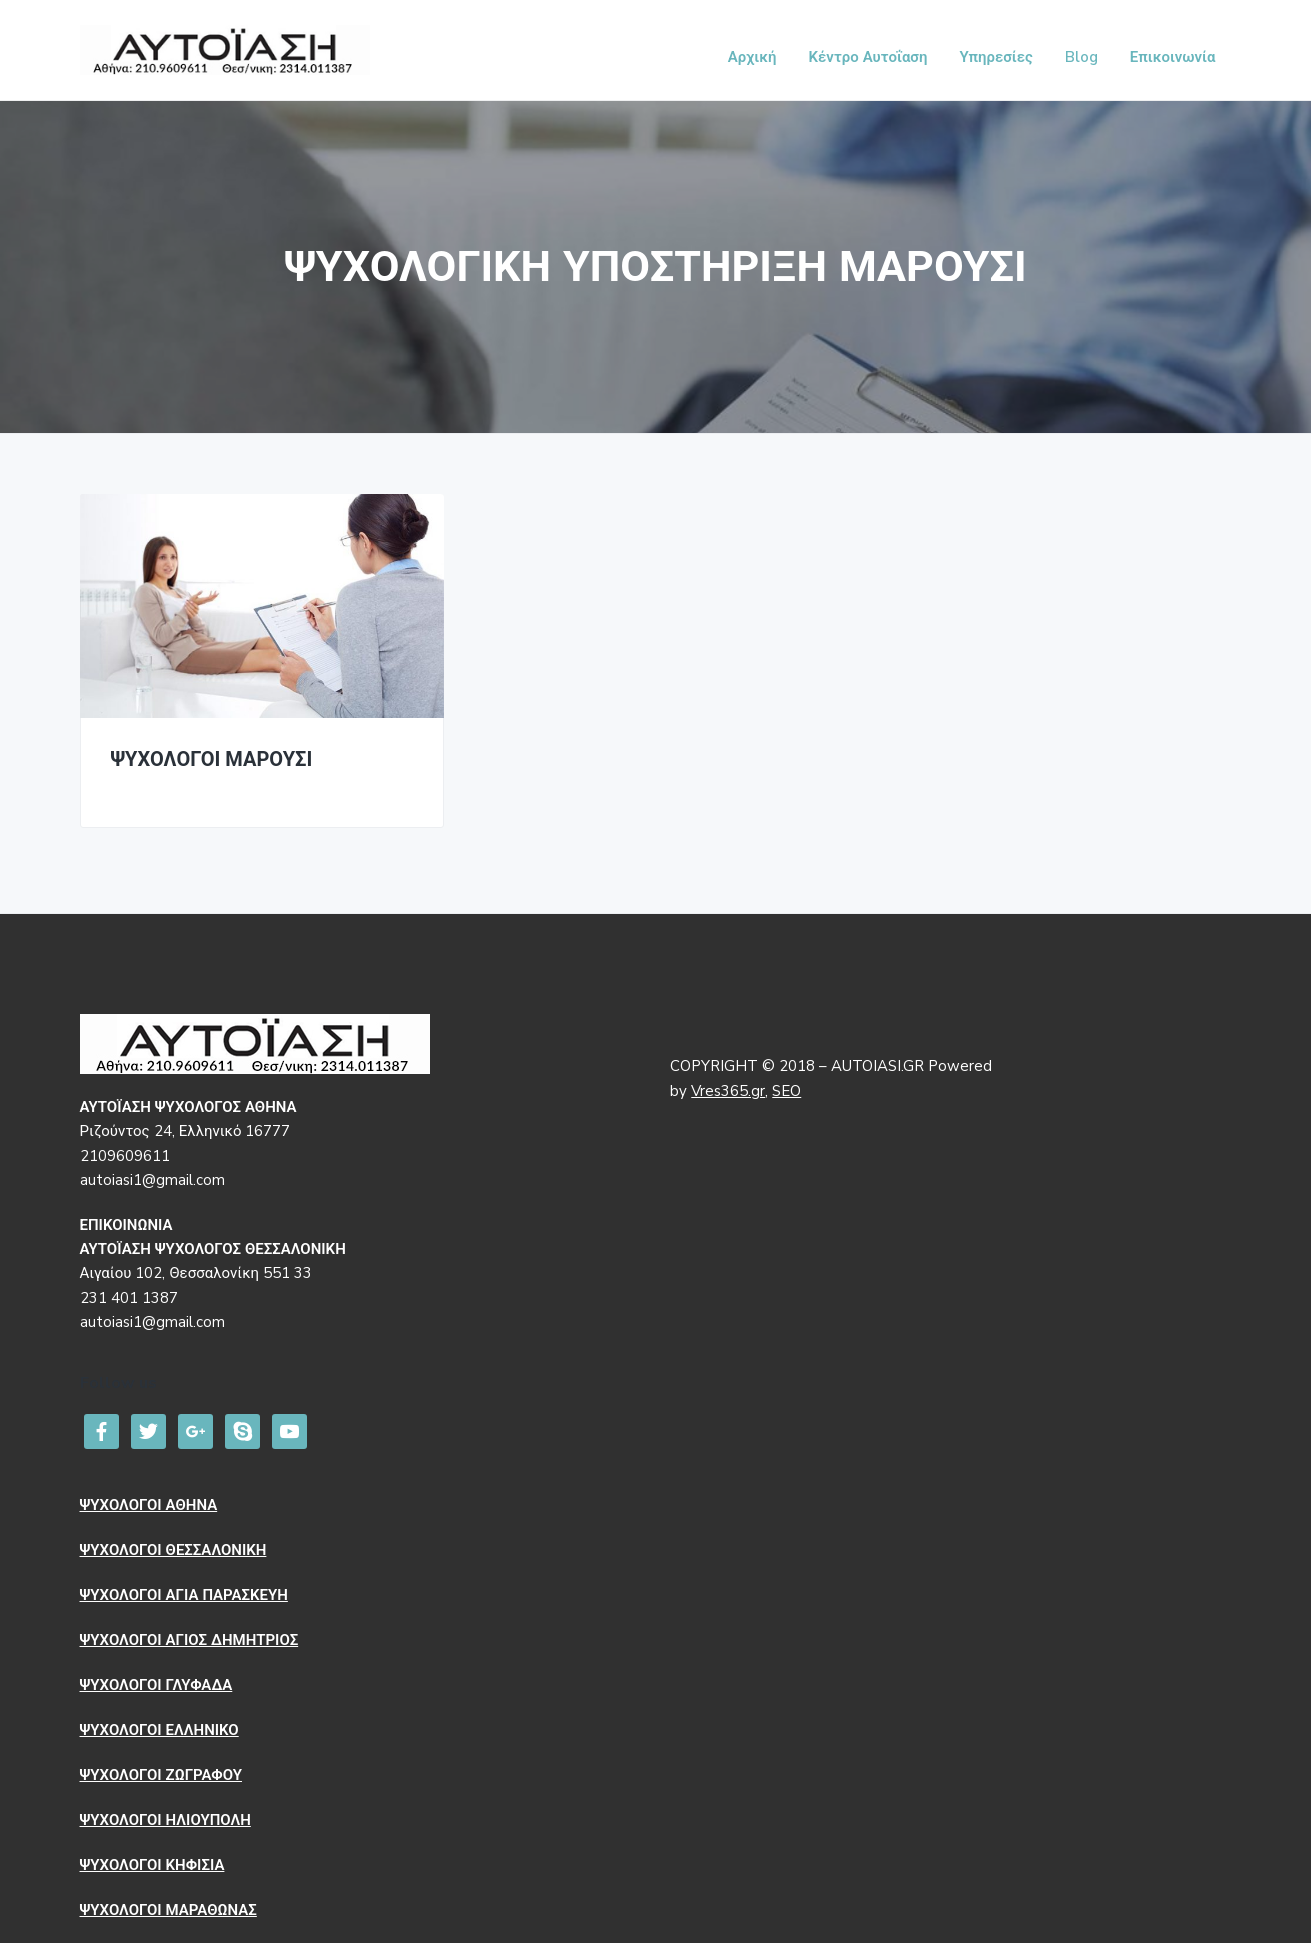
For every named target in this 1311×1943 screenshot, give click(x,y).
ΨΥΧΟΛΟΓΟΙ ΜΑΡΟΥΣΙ (212, 760)
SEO (786, 1091)
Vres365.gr (728, 1091)
